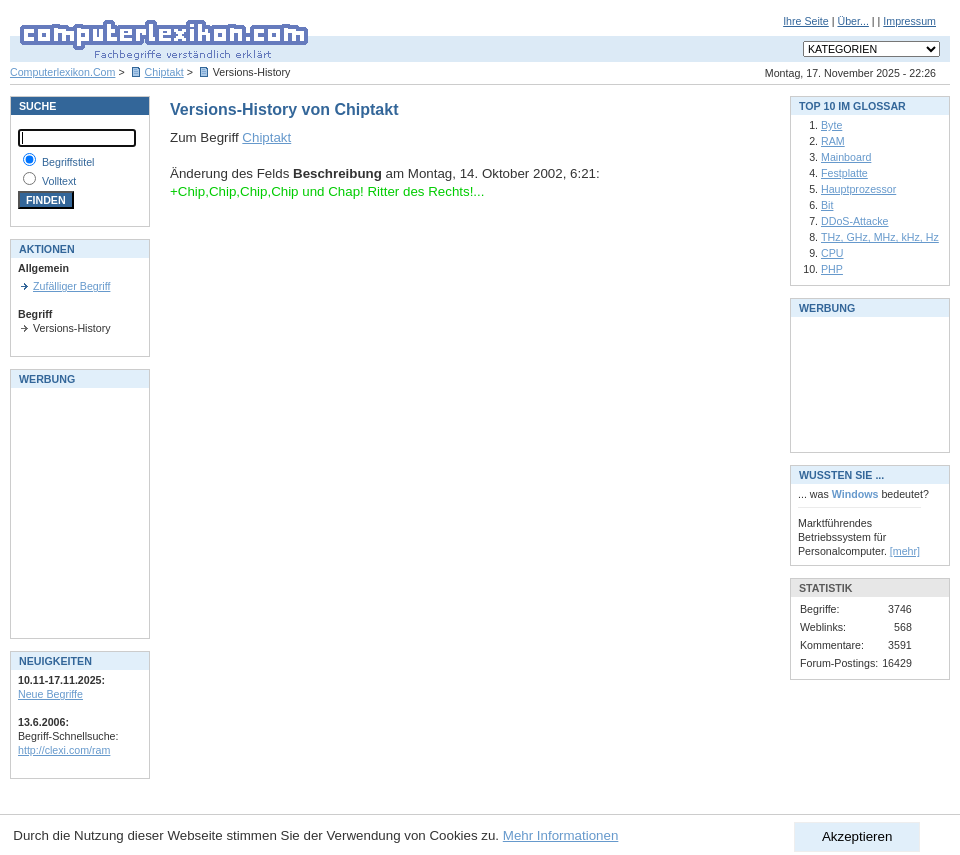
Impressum (909, 21)
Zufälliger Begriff (71, 286)
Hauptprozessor (858, 189)
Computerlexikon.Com (62, 72)
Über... (852, 21)
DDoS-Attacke (855, 221)
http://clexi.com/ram (64, 750)
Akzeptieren (857, 836)
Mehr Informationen (561, 835)
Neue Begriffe (50, 694)
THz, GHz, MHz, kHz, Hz (880, 237)
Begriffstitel (68, 162)
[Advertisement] (78, 511)
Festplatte (844, 173)
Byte (831, 125)
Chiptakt (164, 72)
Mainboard (846, 157)
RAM (833, 141)
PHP (832, 269)
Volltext (59, 181)
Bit (827, 205)
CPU (832, 253)
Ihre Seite (806, 21)
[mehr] (905, 551)
